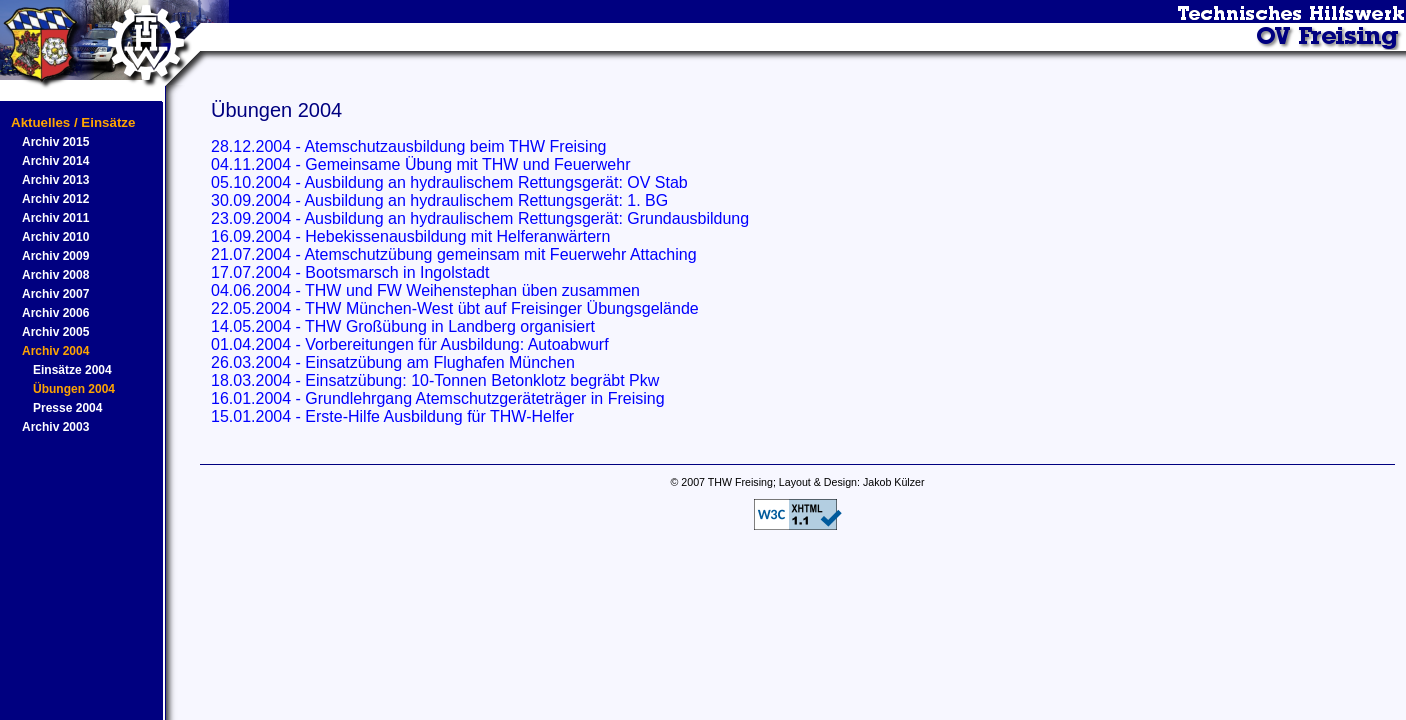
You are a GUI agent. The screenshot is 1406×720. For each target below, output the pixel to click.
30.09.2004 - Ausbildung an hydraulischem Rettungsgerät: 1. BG (439, 200)
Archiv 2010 (55, 237)
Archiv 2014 (55, 161)
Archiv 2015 (55, 142)
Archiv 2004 (55, 351)
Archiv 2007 (55, 294)
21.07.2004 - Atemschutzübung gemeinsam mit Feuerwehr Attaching (454, 254)
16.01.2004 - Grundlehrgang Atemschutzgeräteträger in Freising (438, 398)
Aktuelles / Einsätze (73, 122)
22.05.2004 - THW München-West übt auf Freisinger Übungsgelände (455, 308)
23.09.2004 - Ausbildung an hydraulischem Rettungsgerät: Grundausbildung (480, 218)
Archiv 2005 (55, 332)
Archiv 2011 (55, 218)
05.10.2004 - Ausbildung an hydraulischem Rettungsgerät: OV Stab (449, 182)
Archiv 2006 (55, 313)
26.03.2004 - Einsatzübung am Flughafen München (393, 362)
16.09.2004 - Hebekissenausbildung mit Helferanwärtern (410, 236)
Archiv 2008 (55, 275)
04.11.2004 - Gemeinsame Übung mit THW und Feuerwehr (420, 164)
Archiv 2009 (55, 256)
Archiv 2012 (55, 199)
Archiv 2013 (55, 180)
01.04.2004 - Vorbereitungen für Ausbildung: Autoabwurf (410, 344)
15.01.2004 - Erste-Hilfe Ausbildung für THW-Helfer (392, 416)
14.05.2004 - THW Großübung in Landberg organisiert (403, 326)
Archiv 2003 (55, 427)
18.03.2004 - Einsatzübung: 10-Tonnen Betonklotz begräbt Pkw (435, 380)
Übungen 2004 (74, 389)
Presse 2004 (67, 408)
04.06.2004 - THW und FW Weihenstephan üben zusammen (425, 290)
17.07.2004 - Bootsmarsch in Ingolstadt (350, 272)
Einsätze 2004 (72, 370)
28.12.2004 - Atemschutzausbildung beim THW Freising (408, 146)
